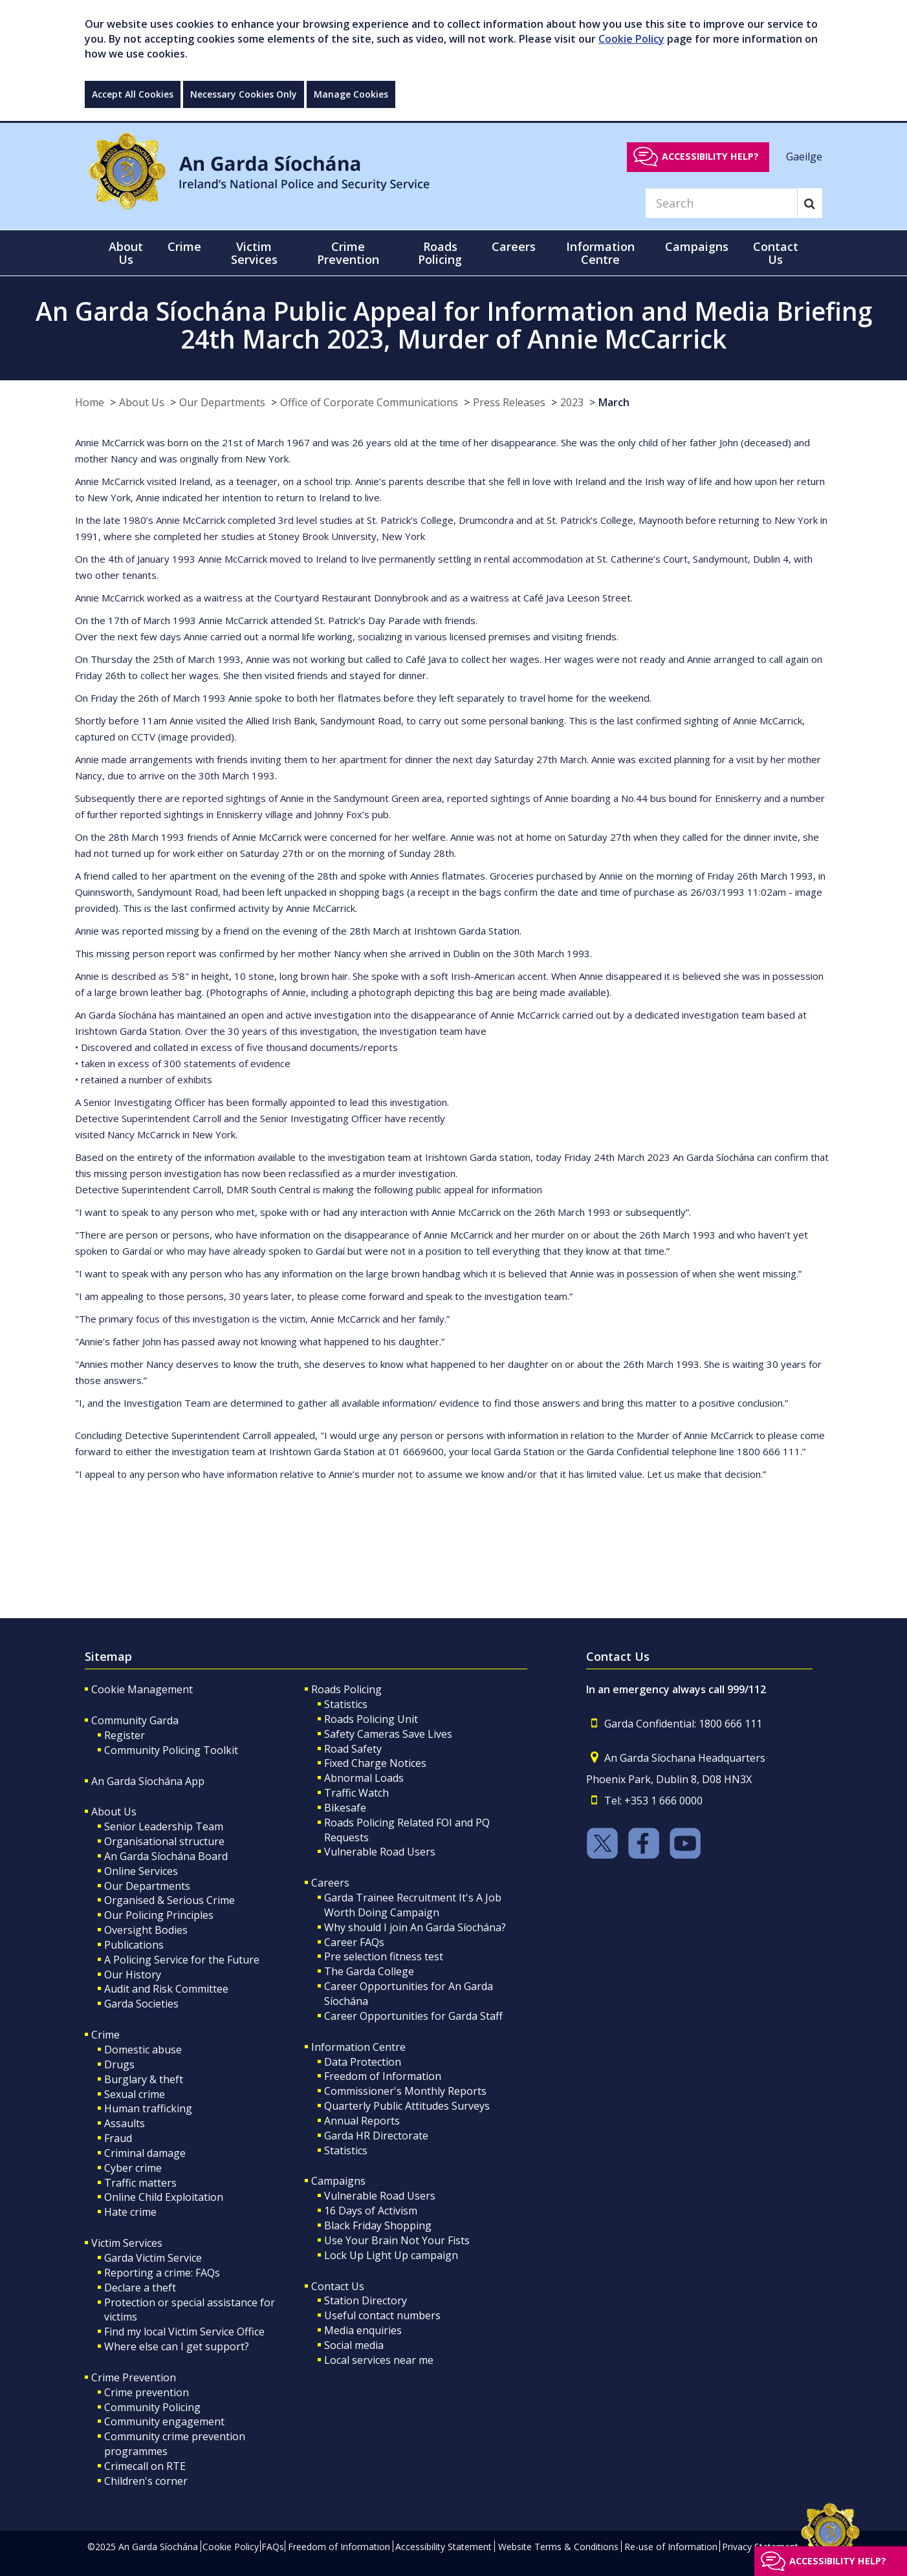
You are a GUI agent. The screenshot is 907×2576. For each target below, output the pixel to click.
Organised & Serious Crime (169, 1900)
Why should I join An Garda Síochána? (415, 1927)
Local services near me (378, 2360)
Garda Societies (141, 2004)
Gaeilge (804, 156)
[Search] (721, 203)
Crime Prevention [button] (348, 253)
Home (89, 402)
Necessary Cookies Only (243, 94)
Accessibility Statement (443, 2546)
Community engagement (164, 2421)
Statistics (345, 1704)
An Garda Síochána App (147, 1781)
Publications (134, 1945)
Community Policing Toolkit (171, 1750)
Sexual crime (134, 2094)
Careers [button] (514, 246)
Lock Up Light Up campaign (391, 2255)
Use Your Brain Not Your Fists (397, 2240)
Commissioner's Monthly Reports (405, 2091)
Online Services (141, 1871)
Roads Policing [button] (440, 253)
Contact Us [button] (775, 253)
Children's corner (146, 2481)
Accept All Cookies (132, 94)
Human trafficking (148, 2108)
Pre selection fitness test (383, 1956)
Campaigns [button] (696, 246)
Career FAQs (354, 1942)
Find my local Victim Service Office (184, 2331)
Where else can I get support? (176, 2346)
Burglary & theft (143, 2079)
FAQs (272, 2546)
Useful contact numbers (382, 2315)
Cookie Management (142, 1689)
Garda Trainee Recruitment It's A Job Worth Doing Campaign (412, 1905)
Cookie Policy (631, 39)
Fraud (118, 2138)
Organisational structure (164, 1841)
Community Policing (152, 2407)
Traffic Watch (356, 1793)
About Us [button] (126, 253)
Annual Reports (362, 2121)
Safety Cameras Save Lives (388, 1734)
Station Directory (365, 2300)
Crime (105, 2035)
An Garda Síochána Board (166, 1856)
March (613, 402)
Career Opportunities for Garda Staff (413, 2016)
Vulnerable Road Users (379, 1852)
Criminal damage (145, 2153)
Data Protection (362, 2062)
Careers (330, 1883)
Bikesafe (345, 1808)
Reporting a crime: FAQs (162, 2273)
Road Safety (353, 1749)
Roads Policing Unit (371, 1719)
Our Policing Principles (158, 1915)
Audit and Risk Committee (166, 1989)
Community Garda (135, 1720)
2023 (572, 402)
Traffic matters (140, 2183)
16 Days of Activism (370, 2210)
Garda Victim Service (153, 2258)
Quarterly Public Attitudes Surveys (407, 2106)
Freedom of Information (382, 2076)
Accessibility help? (710, 156)
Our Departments (222, 402)
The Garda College (369, 1971)
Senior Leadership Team (163, 1826)
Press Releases (509, 402)
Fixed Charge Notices (375, 1763)
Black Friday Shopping (378, 2225)
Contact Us (337, 2286)
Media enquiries (363, 2330)
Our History (132, 1974)
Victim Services (126, 2243)
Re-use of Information (670, 2546)
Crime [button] (184, 246)
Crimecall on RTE (145, 2466)
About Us (141, 402)
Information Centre (358, 2047)
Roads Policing (346, 1689)
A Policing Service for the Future (181, 1960)
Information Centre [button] (600, 253)
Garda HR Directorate (376, 2135)
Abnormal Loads (364, 1778)
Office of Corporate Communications (369, 402)
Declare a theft (140, 2287)
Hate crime (130, 2212)
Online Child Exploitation (163, 2197)
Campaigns (338, 2181)
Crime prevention (146, 2392)
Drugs (119, 2064)
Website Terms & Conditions (558, 2546)
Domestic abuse (143, 2049)
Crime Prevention (133, 2377)
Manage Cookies (351, 94)
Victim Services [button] (254, 253)
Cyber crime (133, 2168)
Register (124, 1735)
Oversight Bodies (146, 1930)
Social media (354, 2345)
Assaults (124, 2123)
